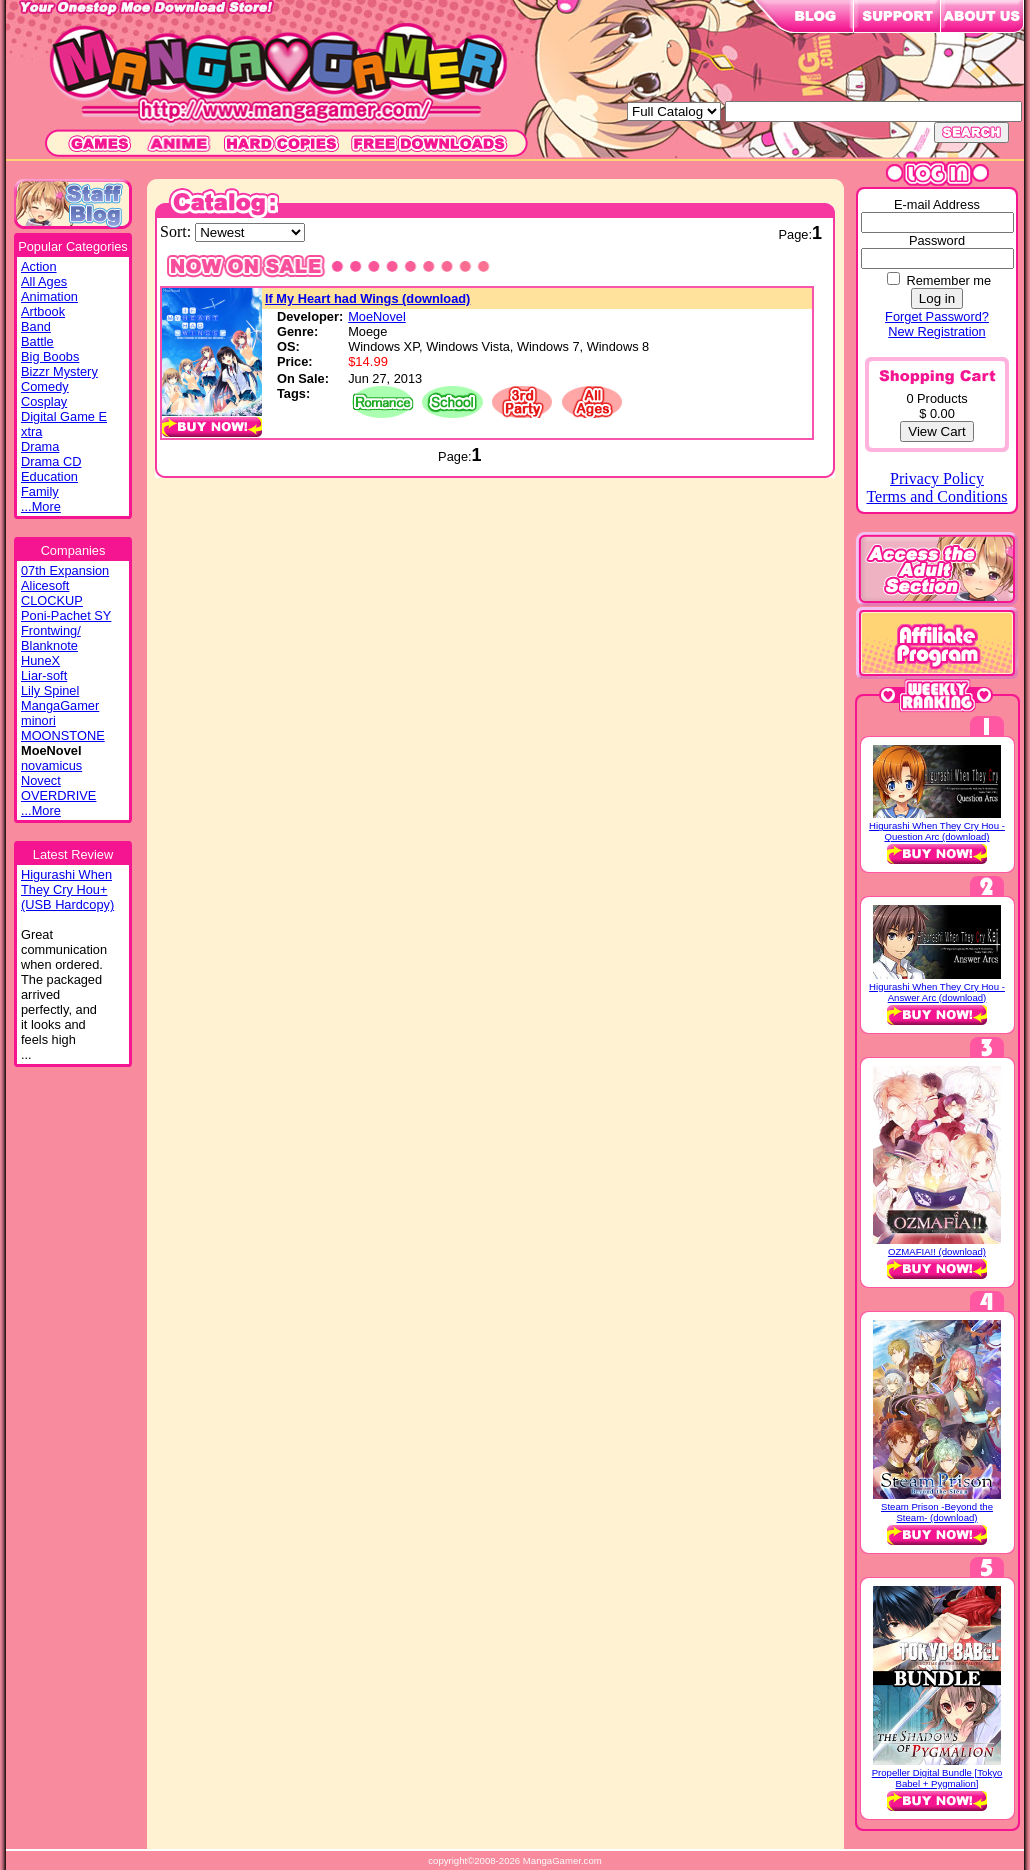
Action (39, 266)
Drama (40, 446)
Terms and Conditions (936, 496)
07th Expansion (65, 570)
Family (40, 491)
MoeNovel (377, 316)
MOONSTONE (63, 735)
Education (49, 476)
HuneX (40, 660)
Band (36, 326)
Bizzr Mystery (59, 371)
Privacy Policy (937, 478)
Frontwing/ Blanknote (51, 638)
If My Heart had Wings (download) (367, 298)
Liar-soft (44, 675)
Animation (49, 296)
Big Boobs (50, 356)
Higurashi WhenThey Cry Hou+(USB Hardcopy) (67, 889)
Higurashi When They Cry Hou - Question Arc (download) (937, 831)
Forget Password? (937, 316)
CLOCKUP (52, 600)
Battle (37, 341)
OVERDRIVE (58, 795)
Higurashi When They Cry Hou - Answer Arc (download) (937, 992)
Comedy (45, 386)
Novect (41, 780)
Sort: (177, 231)
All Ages (44, 281)
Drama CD (51, 461)
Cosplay (44, 401)
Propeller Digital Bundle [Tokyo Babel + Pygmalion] (937, 1778)
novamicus (51, 765)
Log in (937, 298)
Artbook (43, 311)
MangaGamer (60, 705)
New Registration (936, 331)
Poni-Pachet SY (66, 615)
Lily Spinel (50, 690)
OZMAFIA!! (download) (937, 1251)
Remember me (948, 280)
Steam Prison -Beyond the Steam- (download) (937, 1512)
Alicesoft (45, 585)
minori (38, 720)
